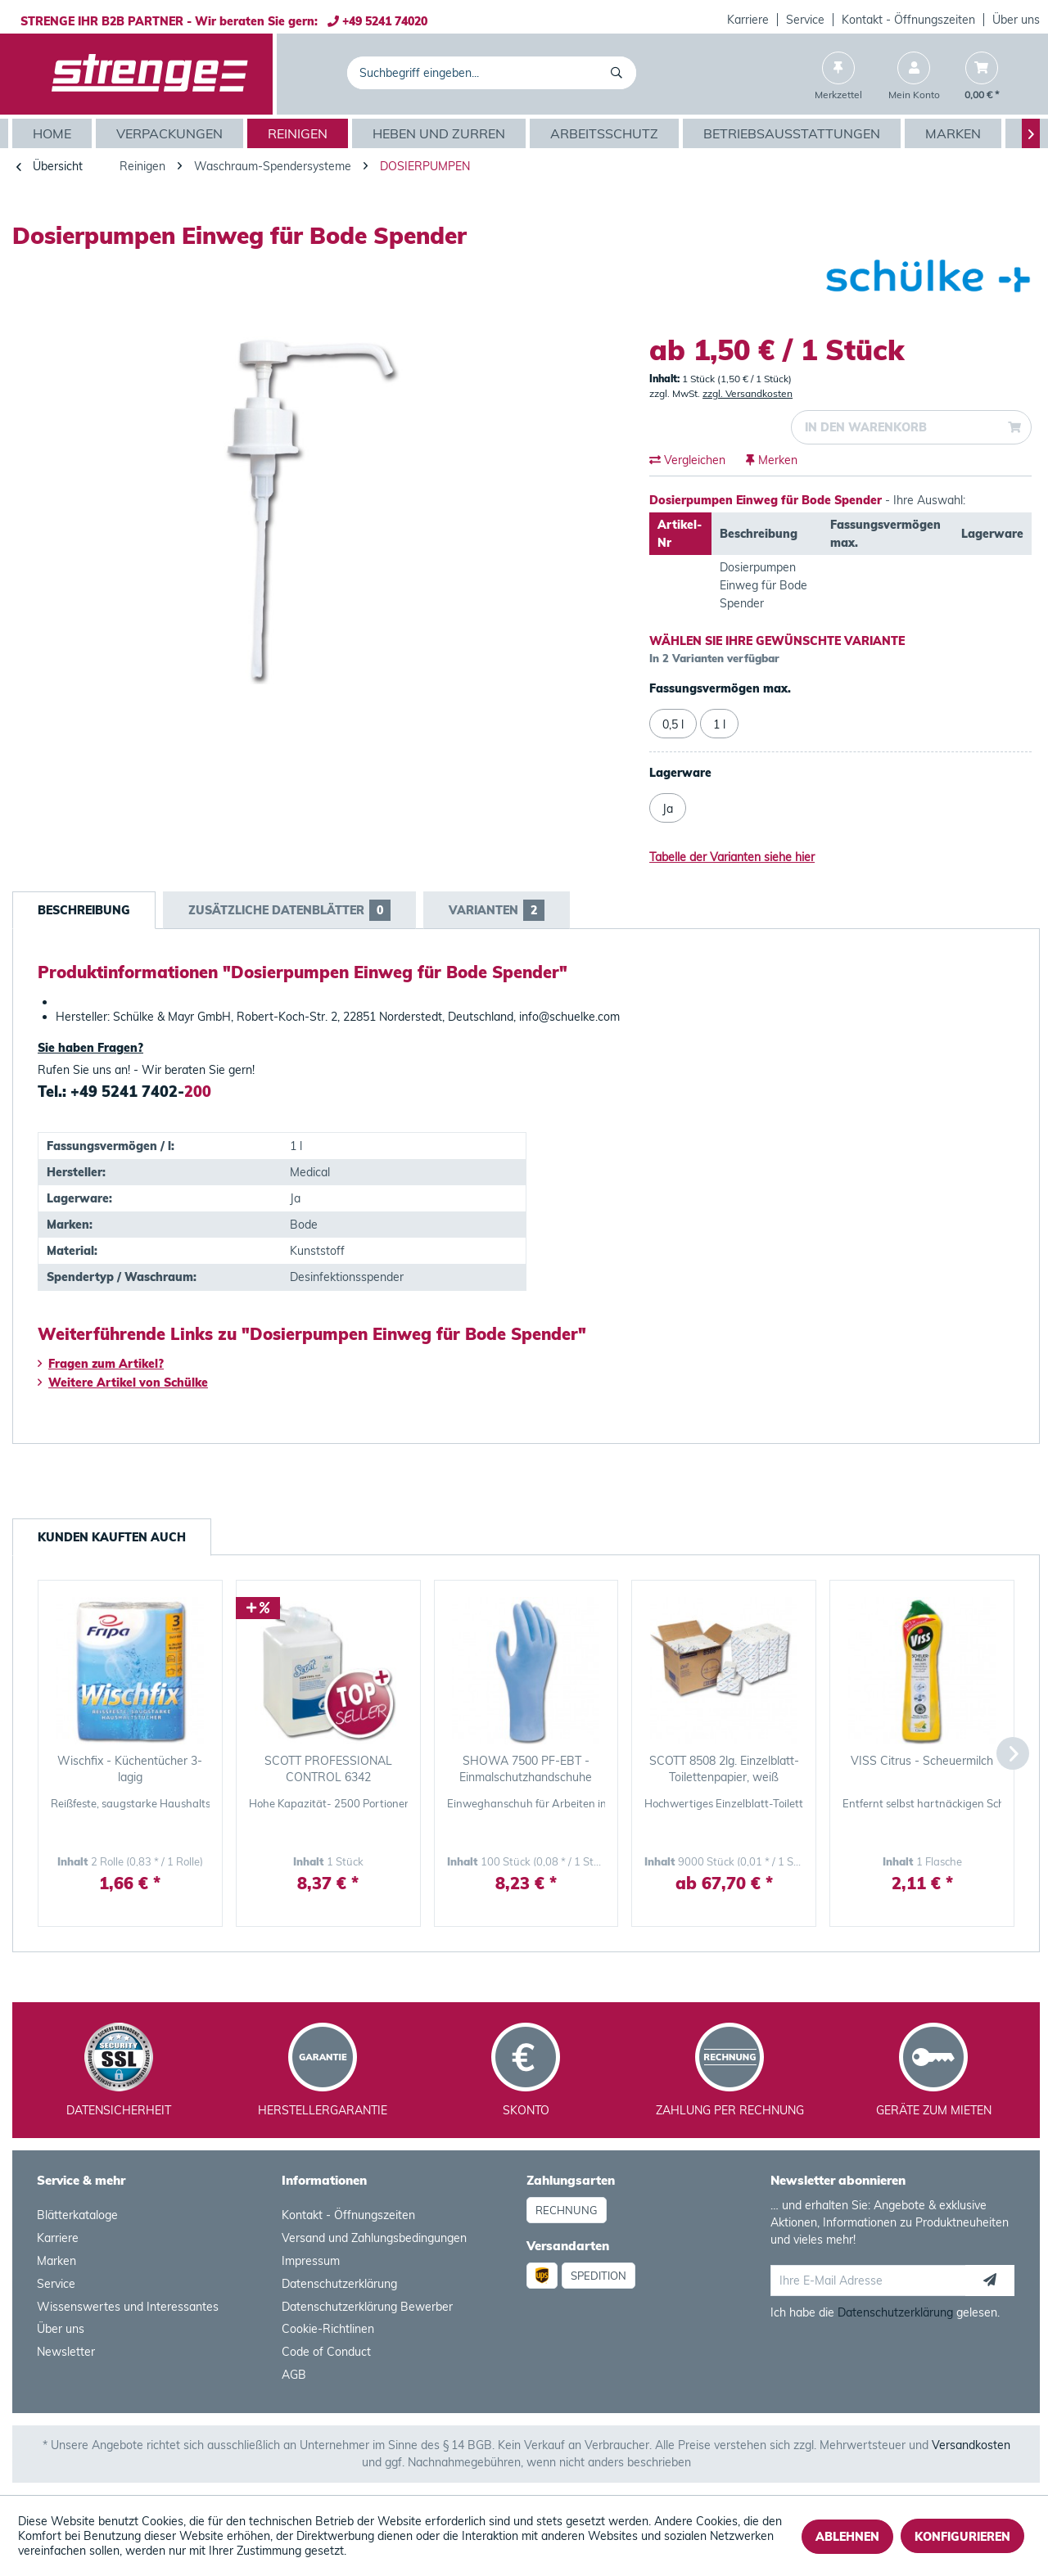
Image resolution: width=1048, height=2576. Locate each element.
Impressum (311, 2260)
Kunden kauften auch (112, 1537)
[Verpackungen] (171, 133)
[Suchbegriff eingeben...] (491, 72)
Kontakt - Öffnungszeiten (908, 19)
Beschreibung (84, 910)
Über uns (1016, 19)
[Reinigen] (299, 133)
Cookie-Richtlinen (328, 2328)
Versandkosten (971, 2445)
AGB (294, 2374)
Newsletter (66, 2351)
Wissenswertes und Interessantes (128, 2306)
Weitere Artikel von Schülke (123, 1382)
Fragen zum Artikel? (101, 1363)
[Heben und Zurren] (441, 133)
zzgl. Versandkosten (747, 393)
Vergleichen (687, 460)
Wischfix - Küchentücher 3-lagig (129, 1768)
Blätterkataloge (77, 2215)
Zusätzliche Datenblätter (289, 910)
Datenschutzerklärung (339, 2283)
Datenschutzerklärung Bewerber (367, 2306)
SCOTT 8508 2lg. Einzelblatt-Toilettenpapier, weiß (724, 1768)
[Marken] (955, 133)
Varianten (496, 910)
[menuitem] (748, 19)
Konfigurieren (962, 2536)
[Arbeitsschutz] (606, 133)
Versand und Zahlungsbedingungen (374, 2238)
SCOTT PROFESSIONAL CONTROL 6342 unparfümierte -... (328, 1769)
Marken (56, 2260)
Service (805, 19)
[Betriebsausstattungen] (794, 133)
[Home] (54, 133)
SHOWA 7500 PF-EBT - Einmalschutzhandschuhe (525, 1768)
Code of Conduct (326, 2351)
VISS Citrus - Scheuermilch (922, 1760)
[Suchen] (619, 72)
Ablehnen (847, 2536)
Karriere (748, 19)
